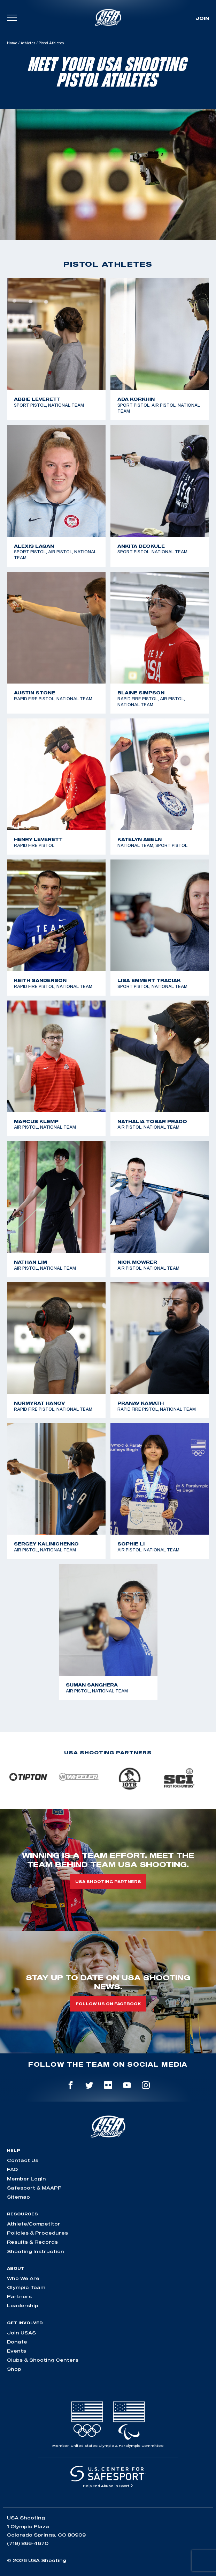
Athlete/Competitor (33, 2224)
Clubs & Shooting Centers (42, 2360)
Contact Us (22, 2160)
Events (16, 2351)
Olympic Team (26, 2287)
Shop (14, 2369)
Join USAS (21, 2332)
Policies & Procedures (37, 2233)
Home (12, 43)
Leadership (22, 2305)
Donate (17, 2342)
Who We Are (23, 2278)
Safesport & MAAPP (34, 2188)
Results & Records (32, 2242)
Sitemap (18, 2197)
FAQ (12, 2169)
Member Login (26, 2179)
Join (202, 18)
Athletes (28, 43)
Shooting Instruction (35, 2251)
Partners (19, 2296)
